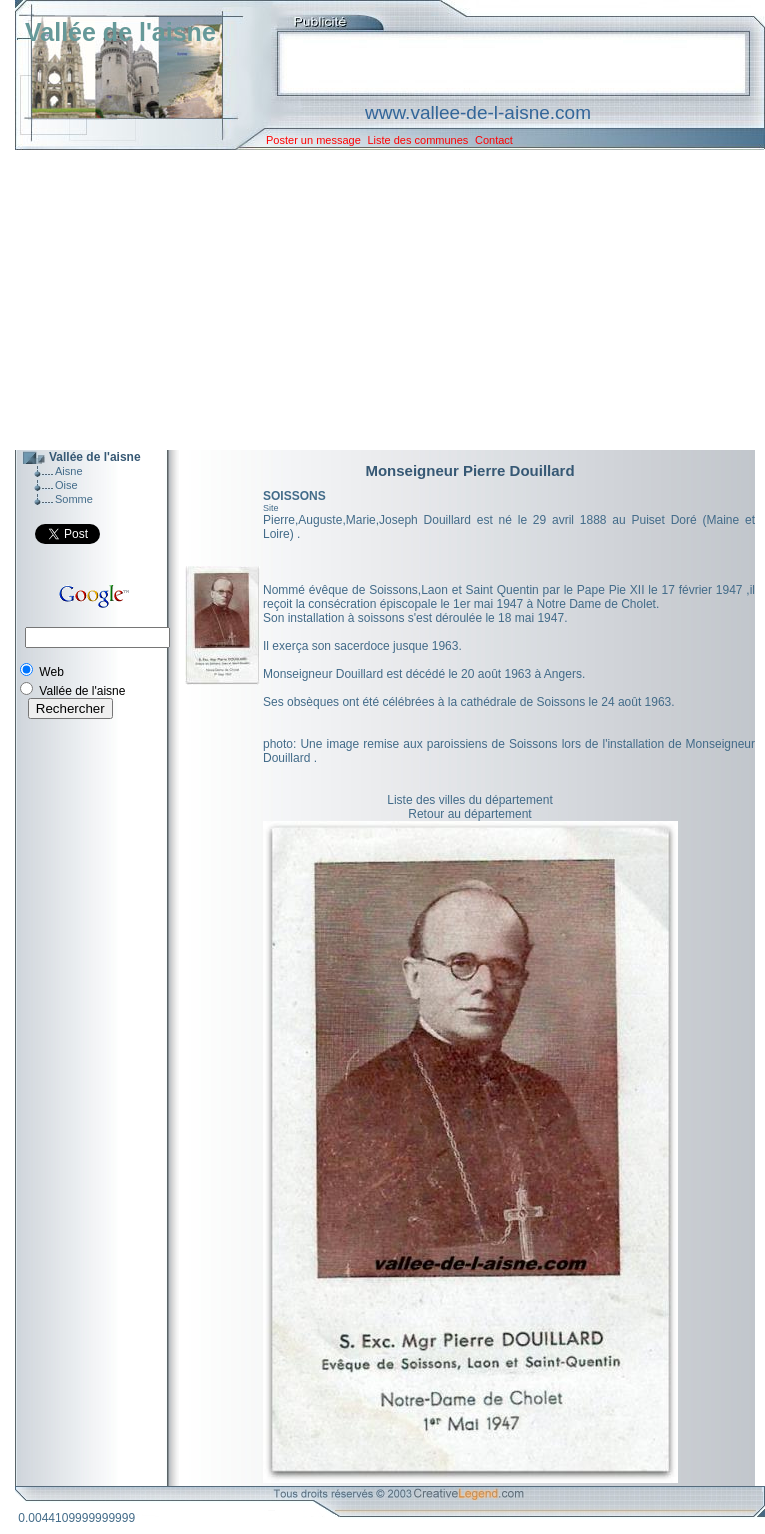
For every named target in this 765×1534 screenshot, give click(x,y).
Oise (66, 485)
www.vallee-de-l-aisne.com (478, 112)
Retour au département (469, 814)
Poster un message (313, 140)
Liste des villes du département (469, 800)
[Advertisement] (375, 300)
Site (271, 508)
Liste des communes (417, 140)
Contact (494, 140)
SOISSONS (294, 496)
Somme (74, 499)
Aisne (69, 471)
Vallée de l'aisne (120, 32)
